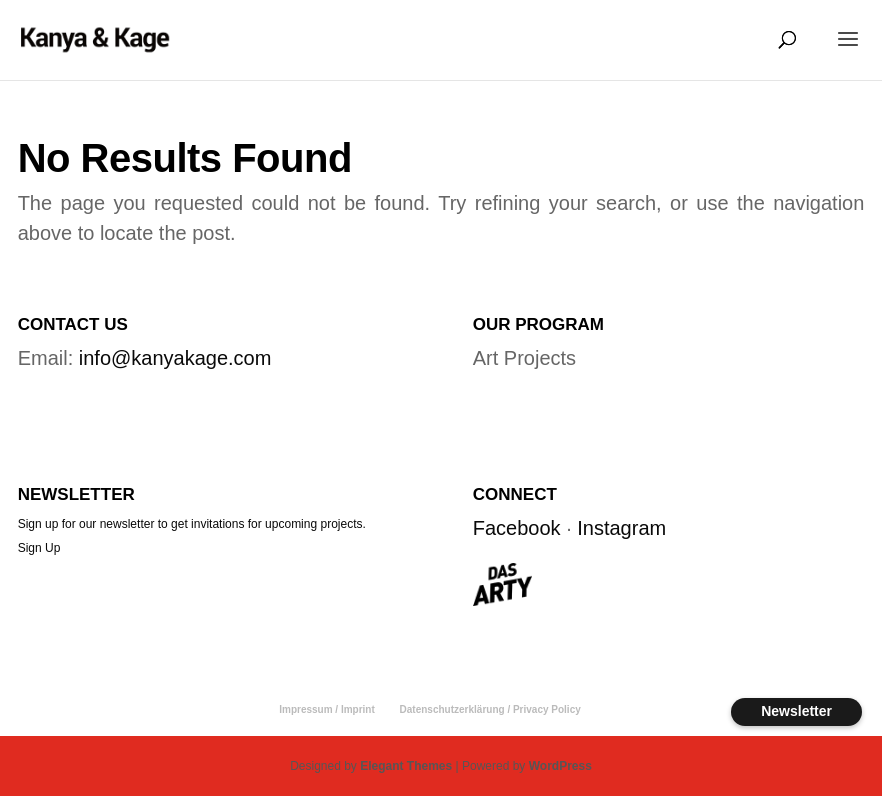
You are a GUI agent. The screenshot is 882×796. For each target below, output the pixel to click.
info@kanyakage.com (175, 358)
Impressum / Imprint (327, 709)
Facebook (517, 528)
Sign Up (39, 548)
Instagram (621, 528)
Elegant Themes (406, 766)
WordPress (560, 766)
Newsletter (796, 711)
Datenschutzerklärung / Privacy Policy (490, 709)
